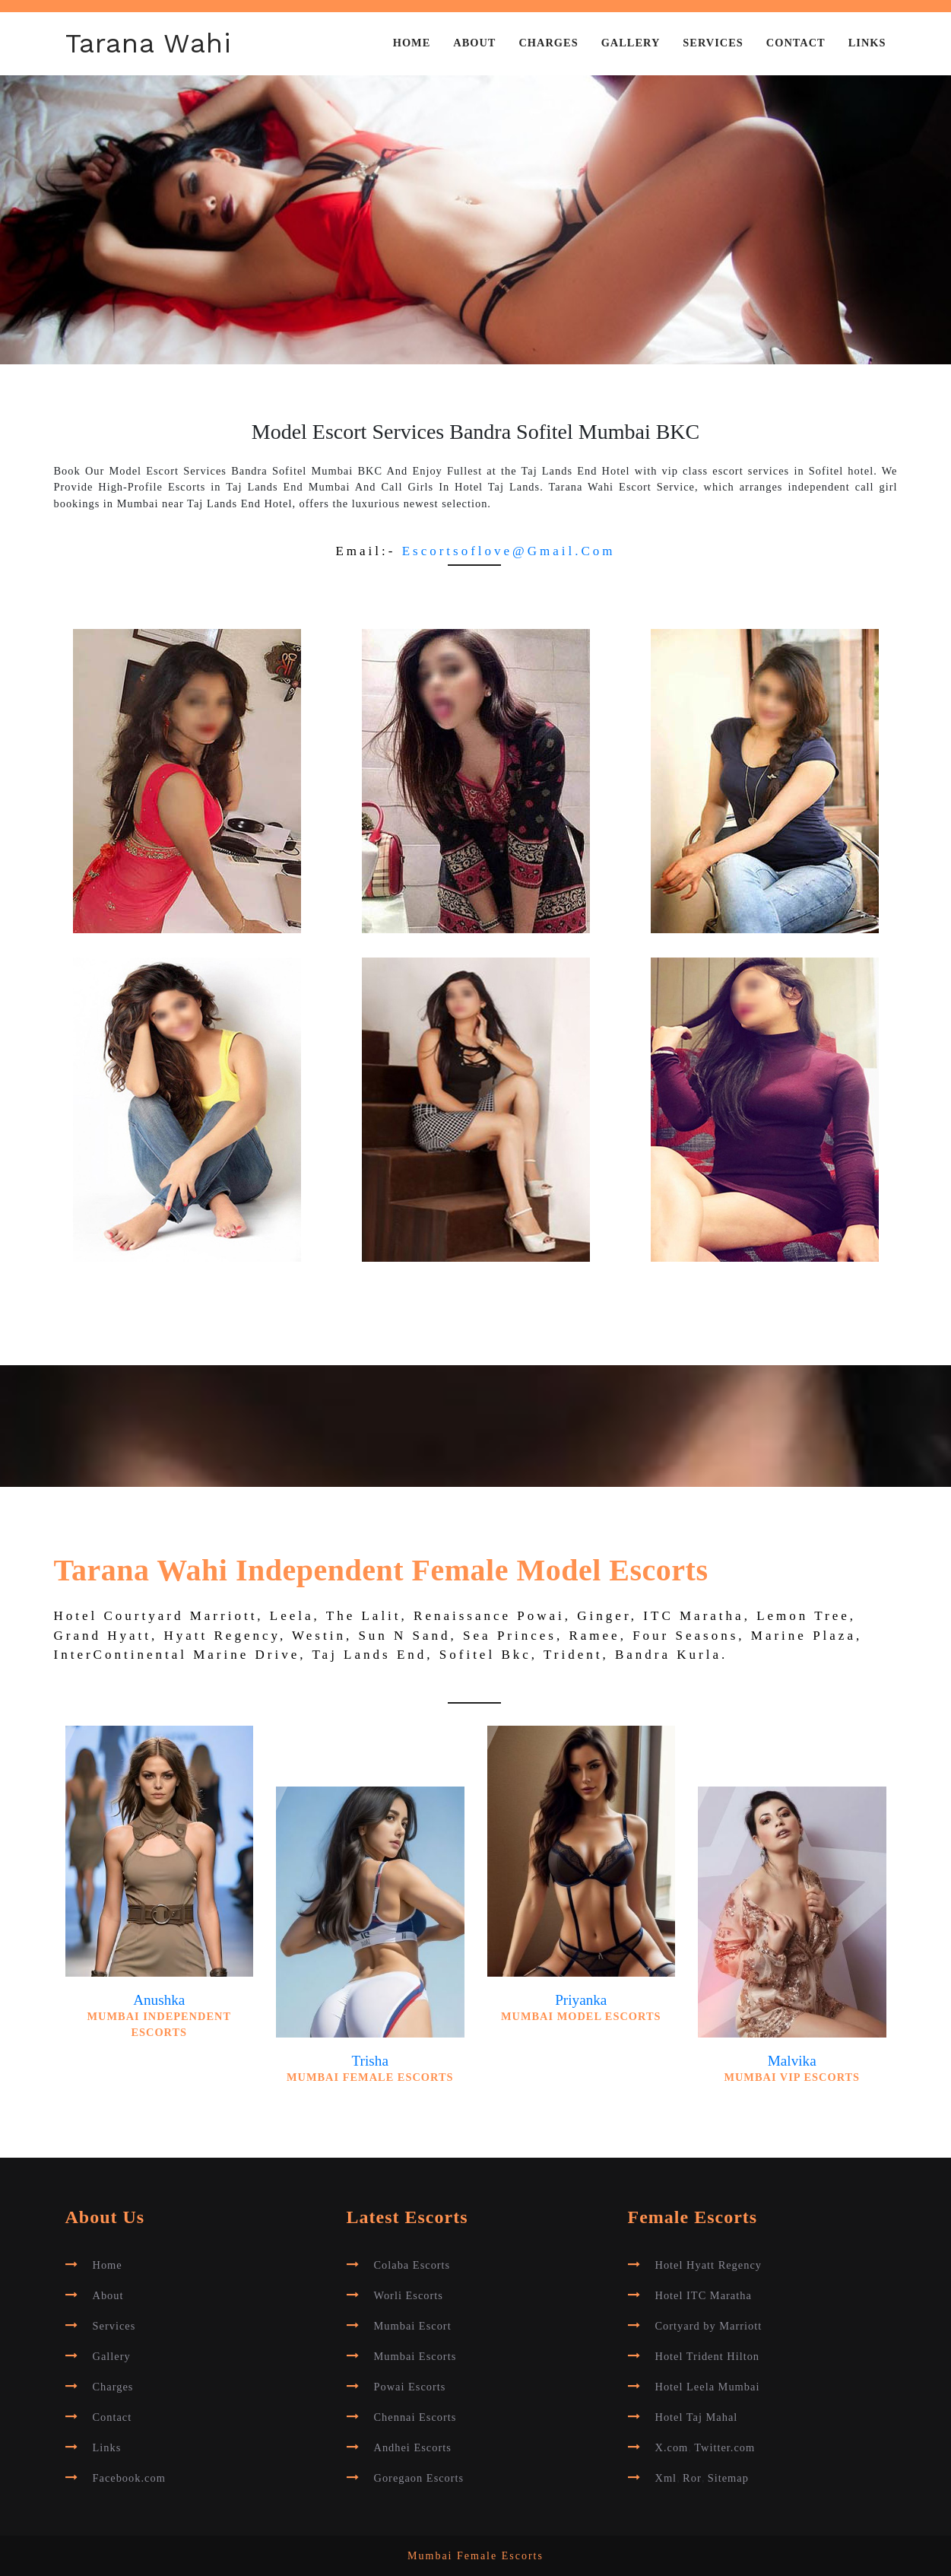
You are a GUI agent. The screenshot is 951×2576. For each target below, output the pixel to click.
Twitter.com (724, 2447)
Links (867, 43)
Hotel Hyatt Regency (708, 2265)
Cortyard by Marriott (708, 2326)
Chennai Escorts (415, 2417)
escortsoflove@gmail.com (509, 551)
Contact (796, 43)
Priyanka (581, 2000)
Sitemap (728, 2478)
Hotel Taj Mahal (696, 2417)
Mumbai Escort (413, 2326)
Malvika (792, 2061)
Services (713, 43)
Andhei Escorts (413, 2447)
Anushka (159, 2000)
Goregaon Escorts (419, 2478)
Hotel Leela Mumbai (707, 2387)
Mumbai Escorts (415, 2356)
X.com (672, 2447)
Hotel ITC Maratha (703, 2295)
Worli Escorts (408, 2295)
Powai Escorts (410, 2387)
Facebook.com (129, 2478)
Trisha (370, 2061)
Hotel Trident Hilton (707, 2356)
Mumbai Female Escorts (475, 2556)
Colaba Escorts (412, 2265)
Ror (692, 2478)
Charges (548, 43)
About (474, 43)
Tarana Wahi (148, 43)
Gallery (631, 43)
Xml (666, 2478)
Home (412, 43)
